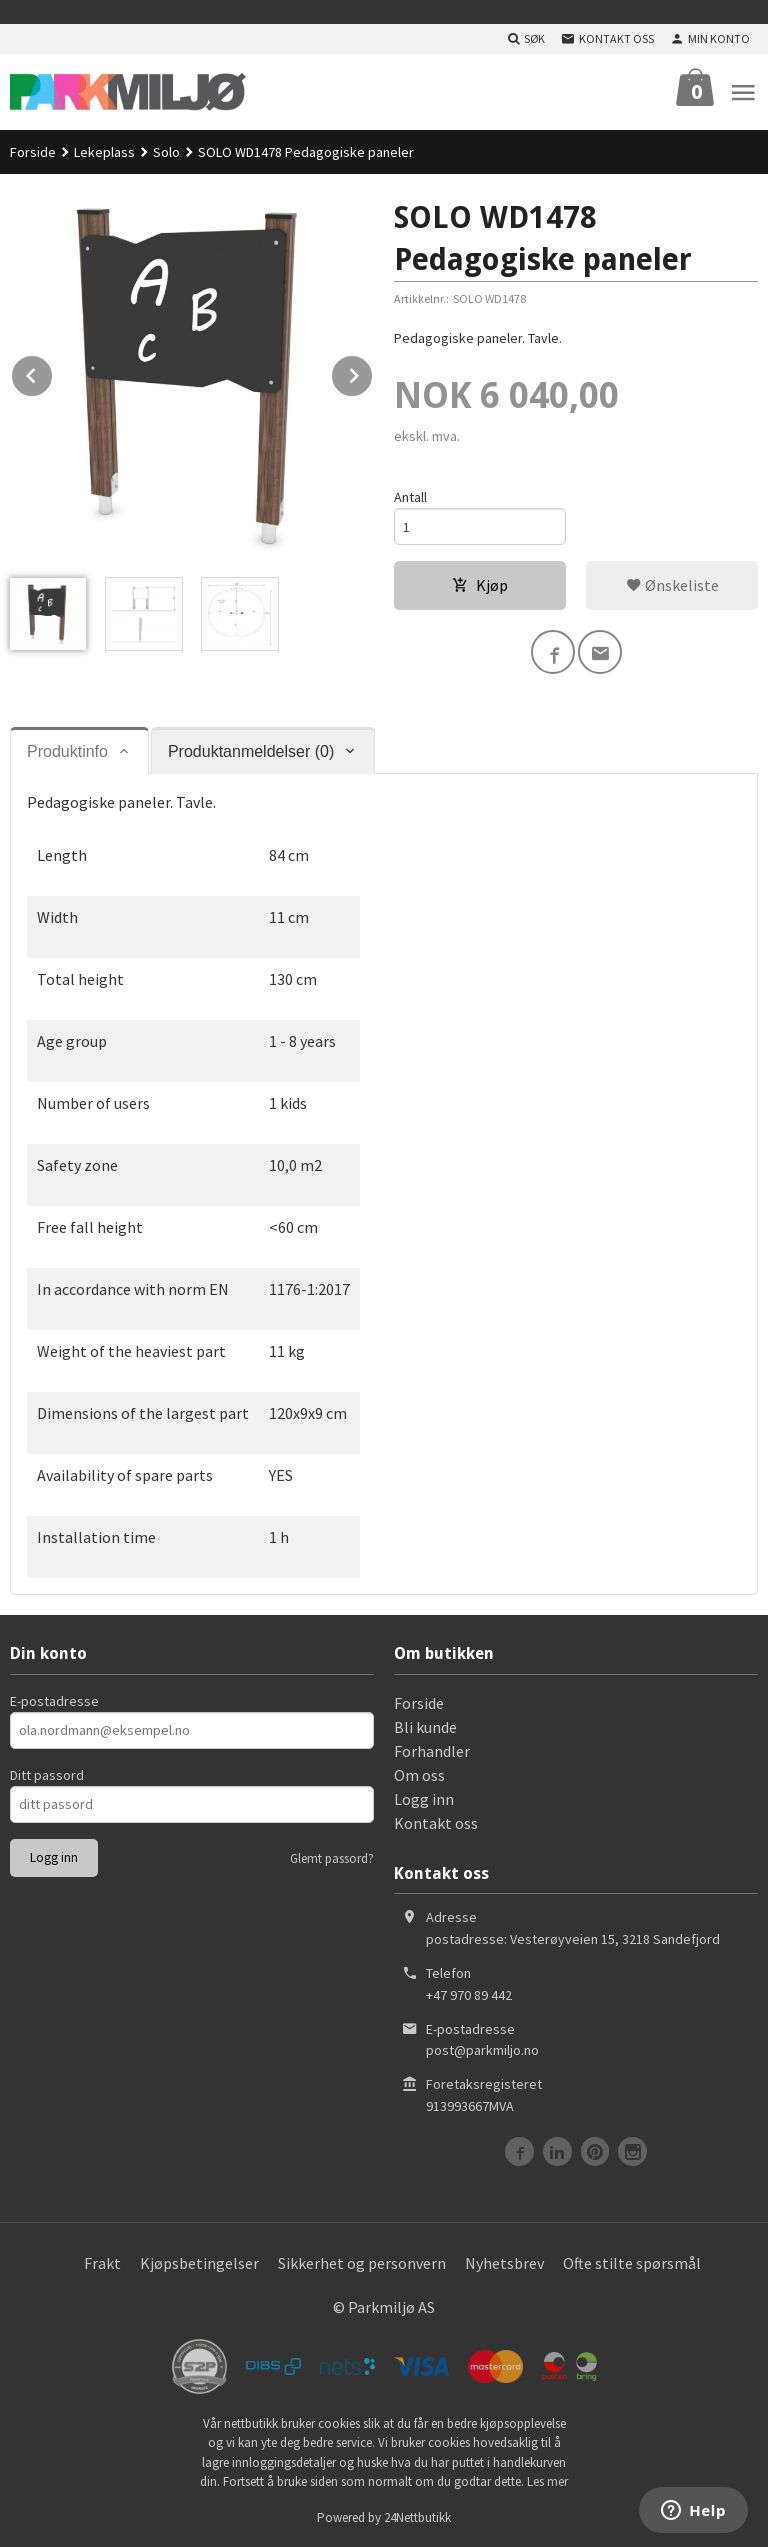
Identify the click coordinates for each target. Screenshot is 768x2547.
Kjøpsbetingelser (199, 2263)
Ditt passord (47, 1775)
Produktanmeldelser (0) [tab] (251, 751)
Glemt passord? (332, 1858)
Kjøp (480, 585)
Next (373, 372)
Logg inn (424, 1799)
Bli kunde (425, 1727)
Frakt (102, 2263)
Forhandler (432, 1751)
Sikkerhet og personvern (362, 2263)
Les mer (547, 2481)
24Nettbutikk (417, 2517)
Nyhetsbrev (504, 2263)
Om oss (419, 1775)
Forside (33, 152)
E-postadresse (54, 1701)
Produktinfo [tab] (67, 751)
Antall (410, 497)
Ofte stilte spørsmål (632, 2263)
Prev (53, 372)
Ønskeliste (672, 585)
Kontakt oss (436, 1823)
